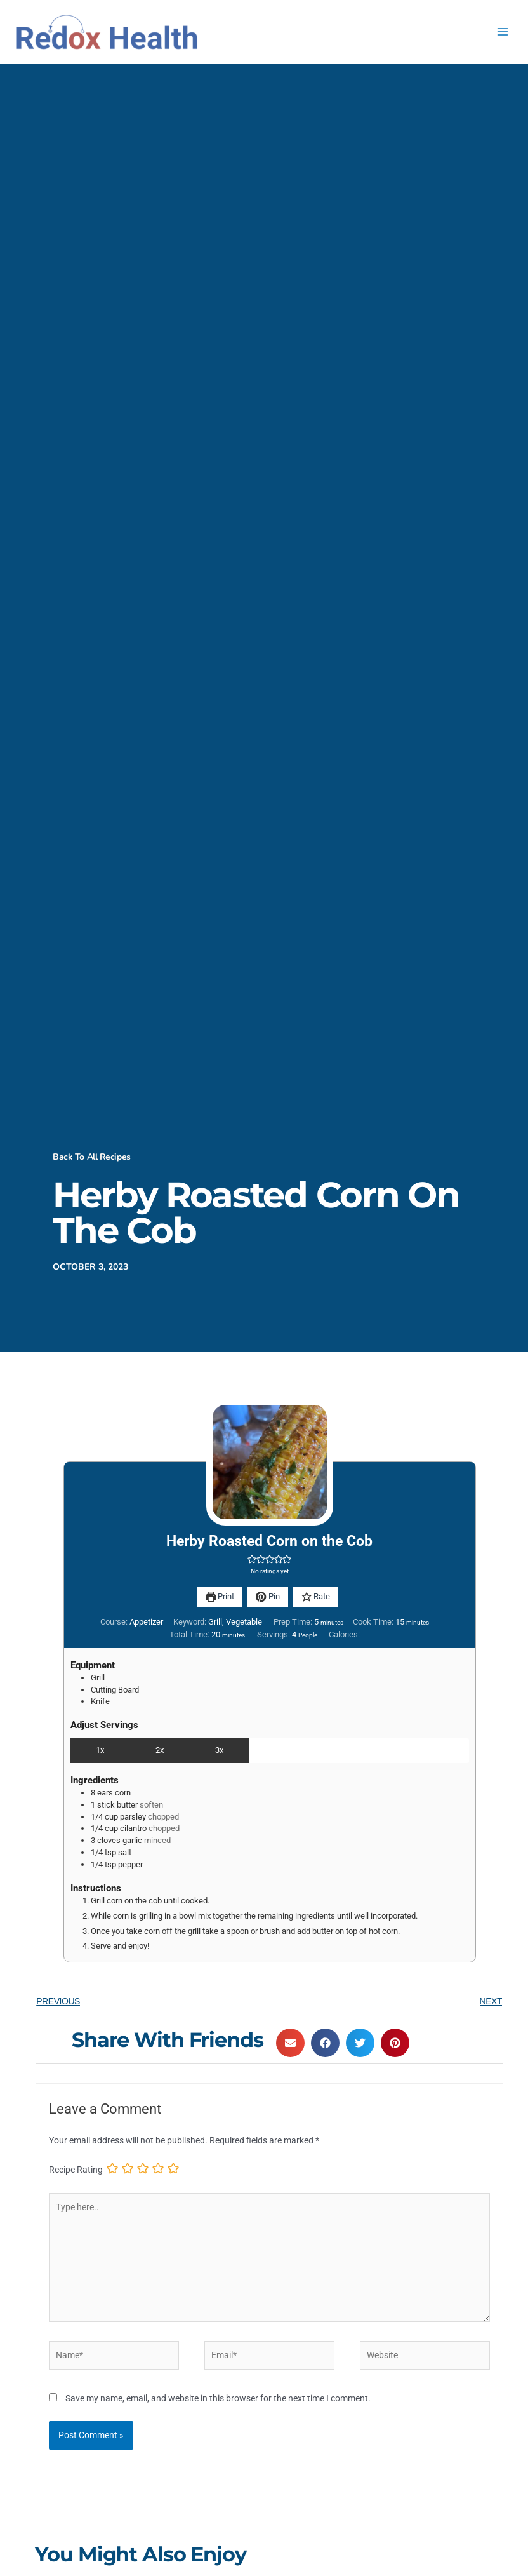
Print (220, 1596)
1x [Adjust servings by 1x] (100, 1750)
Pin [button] (267, 1596)
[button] (252, 1559)
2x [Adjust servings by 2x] (159, 1750)
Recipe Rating (76, 2169)
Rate (315, 1596)
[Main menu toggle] (503, 32)
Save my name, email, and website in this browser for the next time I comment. (218, 2398)
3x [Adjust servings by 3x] (219, 1750)
